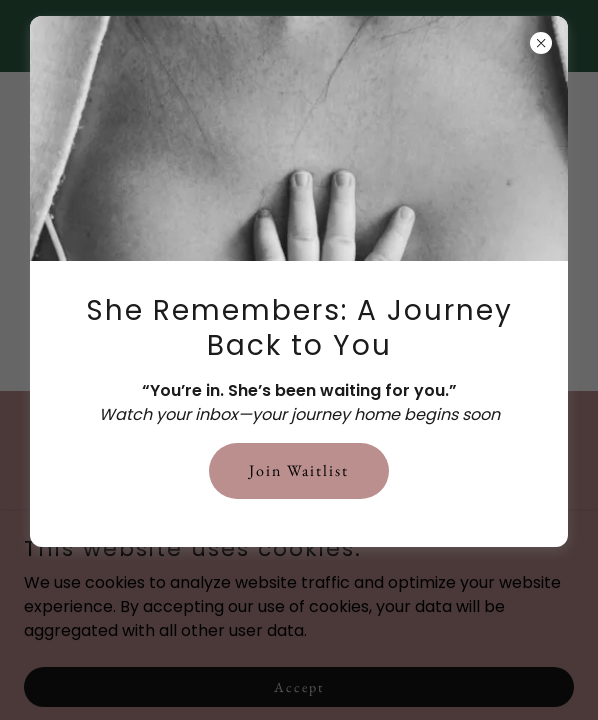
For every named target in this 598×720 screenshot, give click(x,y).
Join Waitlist (299, 470)
